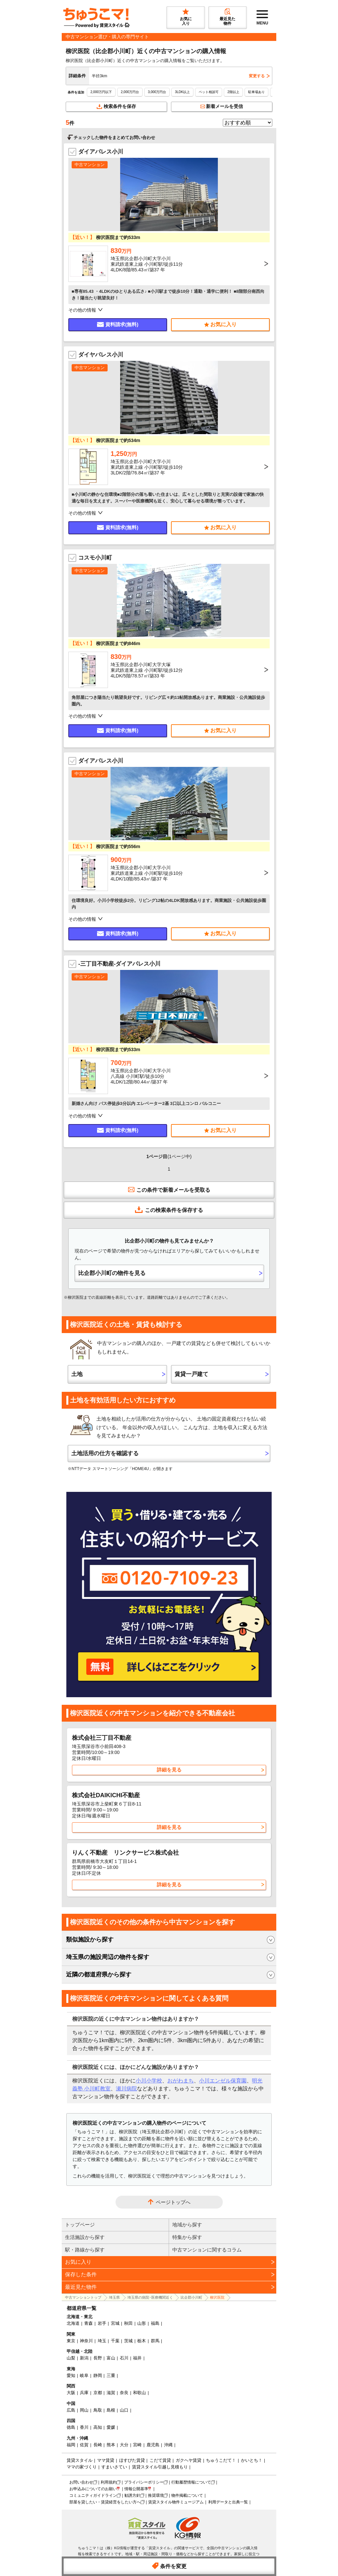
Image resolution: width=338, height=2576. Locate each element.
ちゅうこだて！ (221, 2460)
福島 (155, 2323)
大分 (124, 2444)
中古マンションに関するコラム (207, 2249)
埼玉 (102, 2340)
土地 (77, 1374)
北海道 (73, 2323)
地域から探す (187, 2224)
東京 (71, 2340)
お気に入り (78, 2262)
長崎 (97, 2444)
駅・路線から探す (85, 2249)
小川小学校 (149, 2080)
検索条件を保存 (116, 106)
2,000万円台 (130, 92)
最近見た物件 (81, 2287)
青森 (88, 2323)
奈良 (124, 2392)
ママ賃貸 (105, 2460)
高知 (97, 2427)
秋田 (128, 2323)
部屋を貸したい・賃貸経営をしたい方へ (105, 2502)
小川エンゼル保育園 (223, 2080)
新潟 (84, 2357)
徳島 (71, 2427)
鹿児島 (153, 2444)
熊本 (111, 2444)
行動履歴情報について (191, 2482)
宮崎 (137, 2444)
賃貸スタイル (79, 2460)
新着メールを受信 (221, 106)
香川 (84, 2427)
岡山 (84, 2410)
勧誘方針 (132, 2495)
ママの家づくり (82, 2466)
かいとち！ (251, 2460)
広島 (71, 2410)
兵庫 (84, 2392)
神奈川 (86, 2340)
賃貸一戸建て (191, 1374)
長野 (97, 2357)
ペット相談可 (209, 92)
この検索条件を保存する (169, 1209)
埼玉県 (114, 2297)
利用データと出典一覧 (228, 2502)
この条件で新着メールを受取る (169, 1189)
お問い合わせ (81, 2482)
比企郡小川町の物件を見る (112, 1273)
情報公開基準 (136, 2489)
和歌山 (139, 2392)
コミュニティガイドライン (93, 2495)
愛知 (71, 2375)
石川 (124, 2357)
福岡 (71, 2444)
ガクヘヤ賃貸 (188, 2460)
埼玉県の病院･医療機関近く (150, 2297)
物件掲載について (187, 2495)
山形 (141, 2323)
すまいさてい (114, 2466)
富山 (111, 2357)
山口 (124, 2410)
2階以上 (233, 92)
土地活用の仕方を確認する (105, 1453)
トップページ (80, 2224)
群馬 (155, 2340)
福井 (137, 2357)
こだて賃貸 (160, 2460)
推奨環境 (156, 2495)
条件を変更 (169, 2565)
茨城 (128, 2340)
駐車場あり (256, 92)
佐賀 (84, 2444)
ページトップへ (173, 2202)
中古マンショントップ (83, 2297)
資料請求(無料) (117, 324)
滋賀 (111, 2392)
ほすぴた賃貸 (132, 2460)
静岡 (97, 2375)
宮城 (115, 2323)
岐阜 (84, 2375)
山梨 (71, 2357)
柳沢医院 (217, 2297)
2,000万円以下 (101, 92)
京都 (97, 2392)
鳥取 (97, 2410)
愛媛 (111, 2427)
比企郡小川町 (191, 2297)
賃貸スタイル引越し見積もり (160, 2466)
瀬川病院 (126, 2088)
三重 (111, 2375)
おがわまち (180, 2080)
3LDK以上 (182, 92)
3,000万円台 (157, 92)
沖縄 (168, 2444)
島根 (111, 2410)
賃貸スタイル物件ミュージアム (176, 2502)
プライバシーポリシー (144, 2482)
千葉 (115, 2340)
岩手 (102, 2323)
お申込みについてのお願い (93, 2489)
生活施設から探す (85, 2237)
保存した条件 (81, 2274)
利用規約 (109, 2482)
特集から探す (187, 2237)
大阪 (71, 2392)
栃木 (141, 2340)
